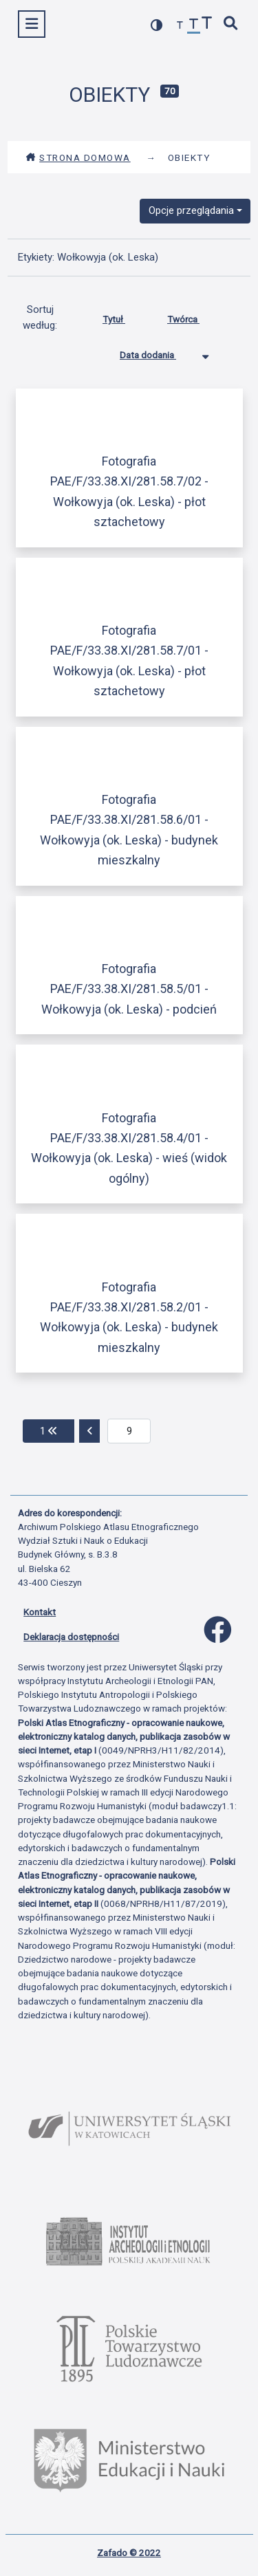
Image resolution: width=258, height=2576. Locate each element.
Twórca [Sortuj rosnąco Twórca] (193, 316)
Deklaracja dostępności (71, 1636)
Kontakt (39, 1611)
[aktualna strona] (129, 1431)
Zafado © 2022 (129, 2552)
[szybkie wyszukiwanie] (231, 24)
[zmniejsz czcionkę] (180, 26)
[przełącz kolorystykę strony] (157, 25)
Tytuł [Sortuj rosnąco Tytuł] (124, 316)
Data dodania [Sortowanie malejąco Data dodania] (158, 352)
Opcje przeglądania (191, 210)
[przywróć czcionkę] (194, 26)
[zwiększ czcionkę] (207, 24)
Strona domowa (78, 157)
